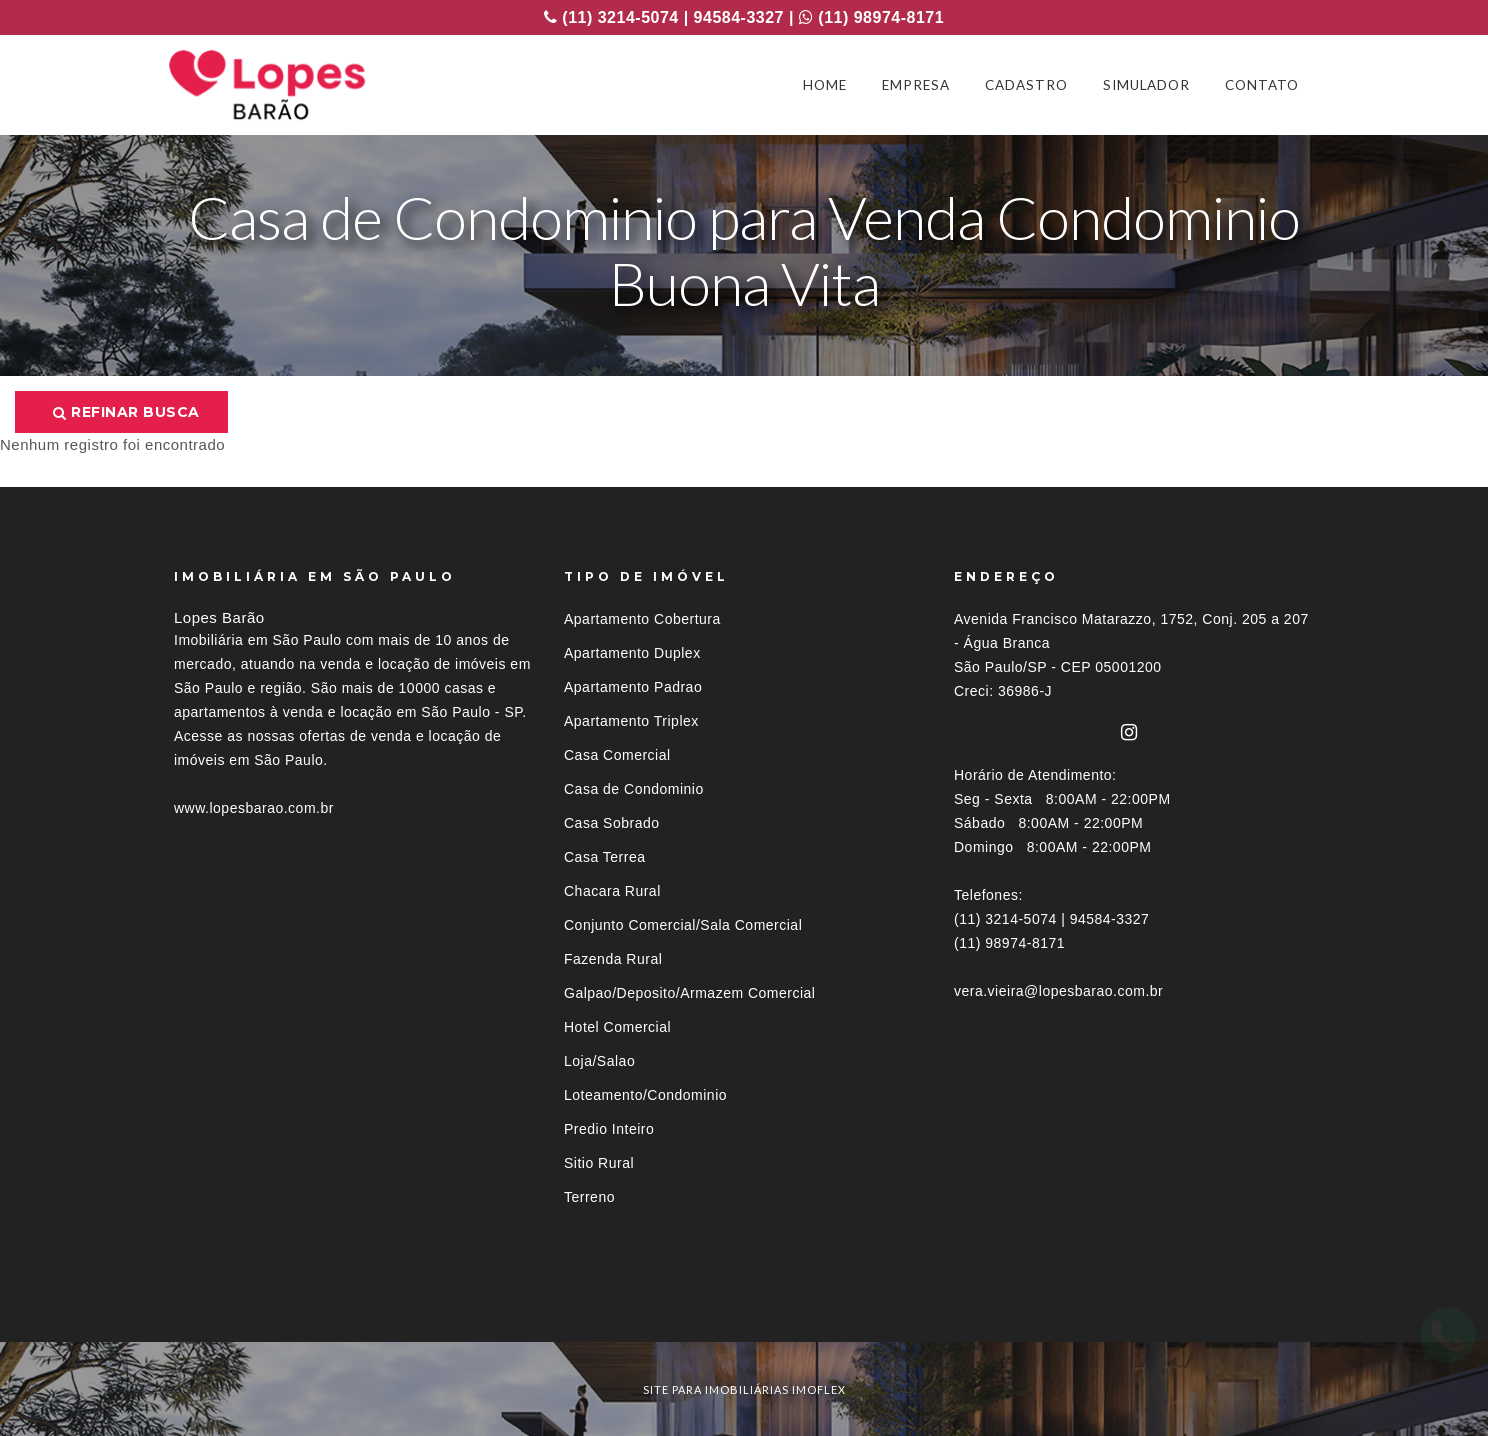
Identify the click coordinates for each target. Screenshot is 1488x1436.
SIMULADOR (1146, 85)
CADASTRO (1026, 85)
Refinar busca (126, 412)
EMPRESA (916, 85)
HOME (825, 85)
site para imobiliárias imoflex (744, 1389)
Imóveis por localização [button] (255, 1305)
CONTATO (1262, 85)
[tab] (744, 1305)
